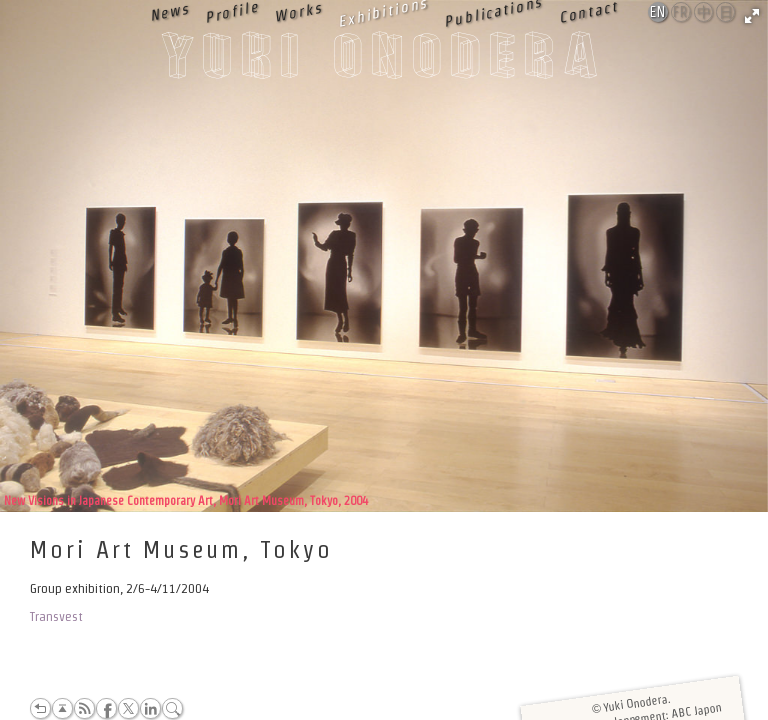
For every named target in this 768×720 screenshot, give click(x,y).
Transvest (56, 616)
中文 (704, 13)
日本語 (726, 13)
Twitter (128, 708)
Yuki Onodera (384, 61)
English (659, 12)
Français (682, 12)
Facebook (106, 708)
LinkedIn (150, 708)
